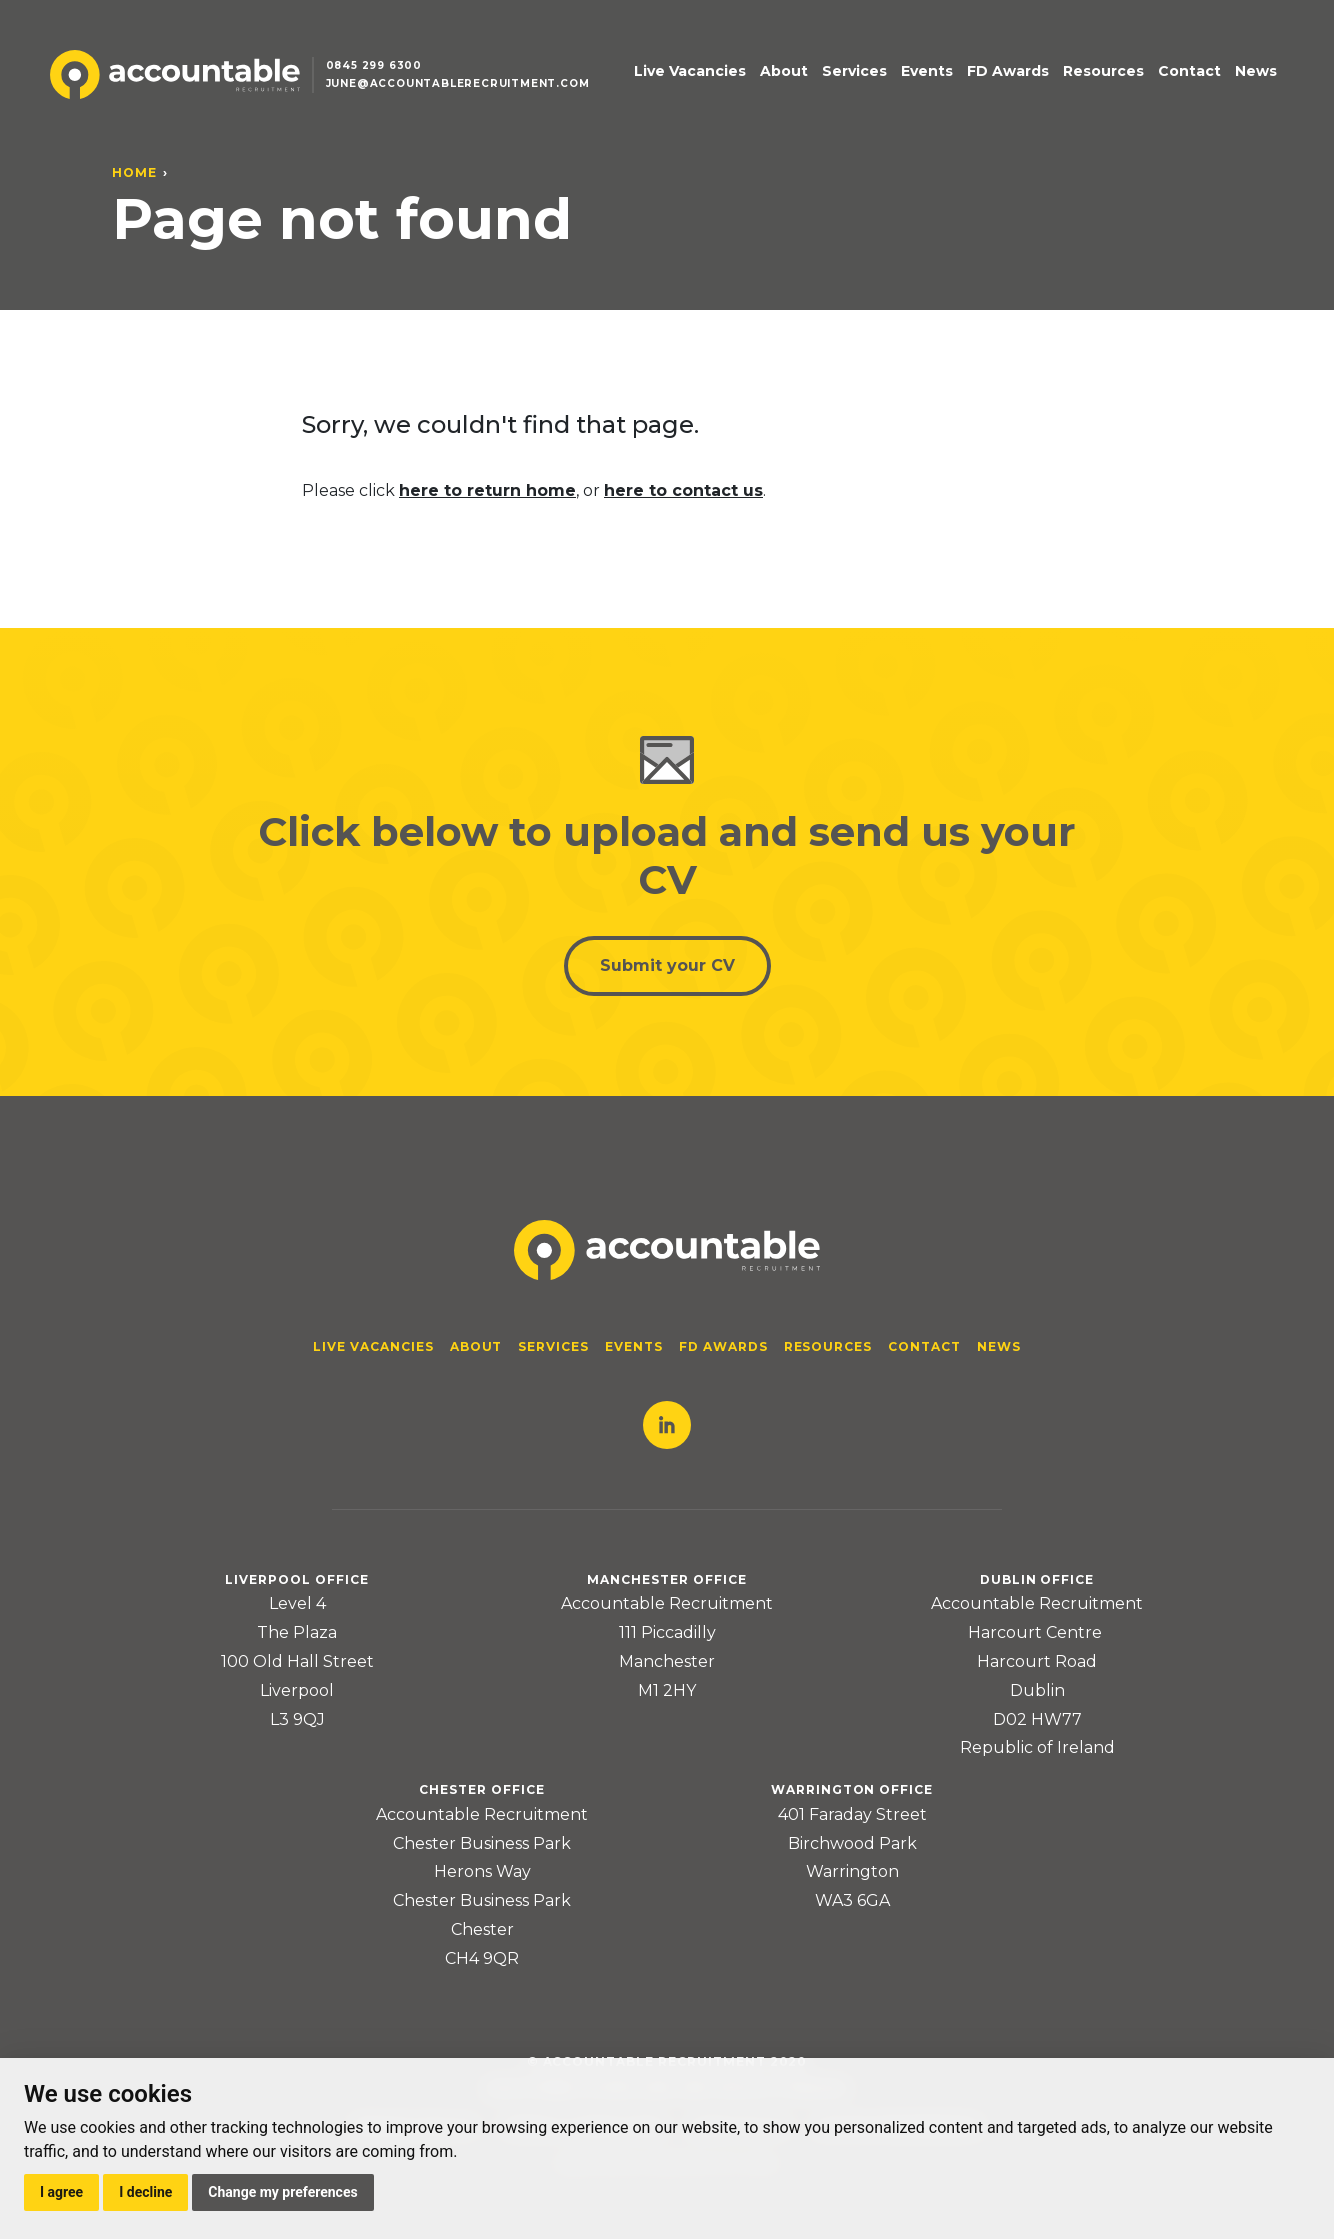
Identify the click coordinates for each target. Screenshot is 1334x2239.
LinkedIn (667, 1425)
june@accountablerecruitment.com (458, 83)
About (784, 71)
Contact (1189, 71)
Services (854, 71)
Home (134, 172)
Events (927, 71)
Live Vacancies (690, 71)
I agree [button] (61, 2192)
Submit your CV (667, 965)
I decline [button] (145, 2192)
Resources (1103, 71)
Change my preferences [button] (282, 2192)
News (1256, 71)
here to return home (487, 490)
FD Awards (1008, 71)
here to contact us (683, 490)
